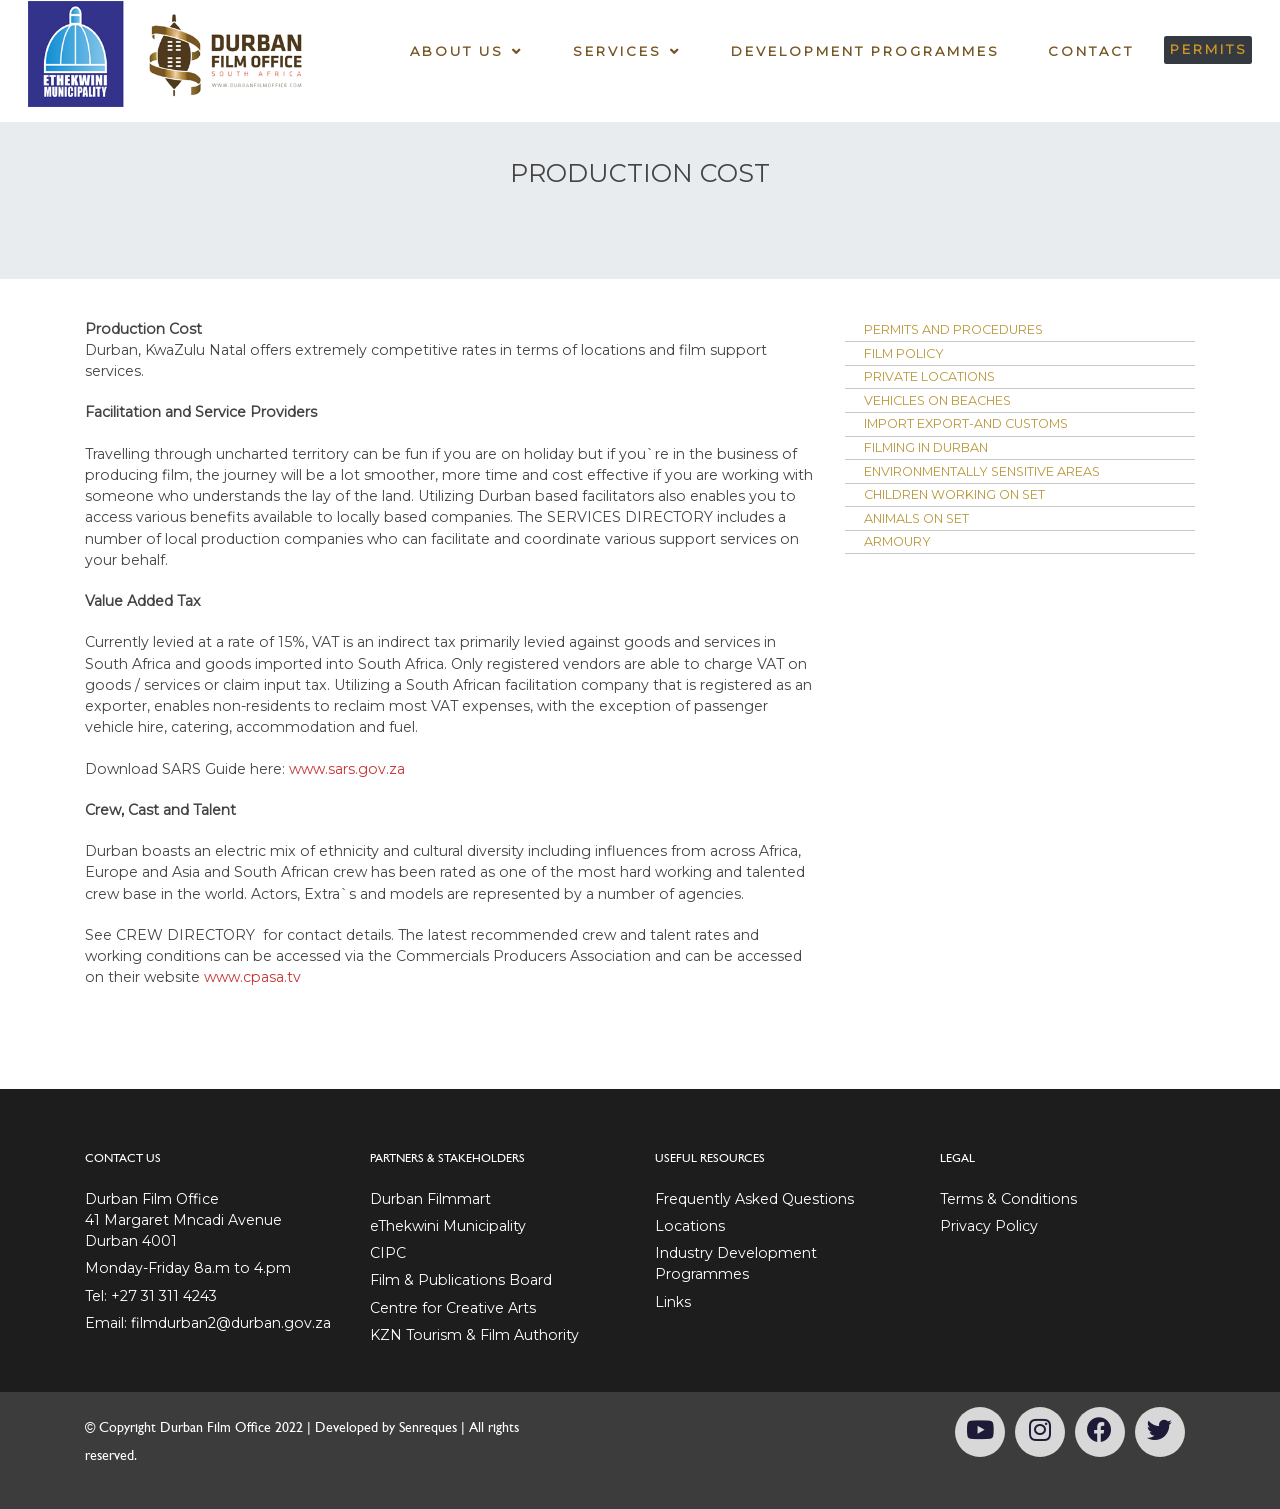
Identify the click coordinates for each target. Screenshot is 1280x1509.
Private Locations (941, 383)
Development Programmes (863, 50)
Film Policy (912, 357)
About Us (454, 50)
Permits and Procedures (972, 331)
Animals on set (928, 541)
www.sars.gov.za (347, 769)
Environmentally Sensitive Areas (1008, 488)
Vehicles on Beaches (953, 409)
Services (615, 50)
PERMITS (1207, 48)
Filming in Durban (942, 462)
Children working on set (974, 514)
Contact (1089, 50)
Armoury (903, 567)
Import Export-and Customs (985, 436)
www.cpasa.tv (252, 977)
